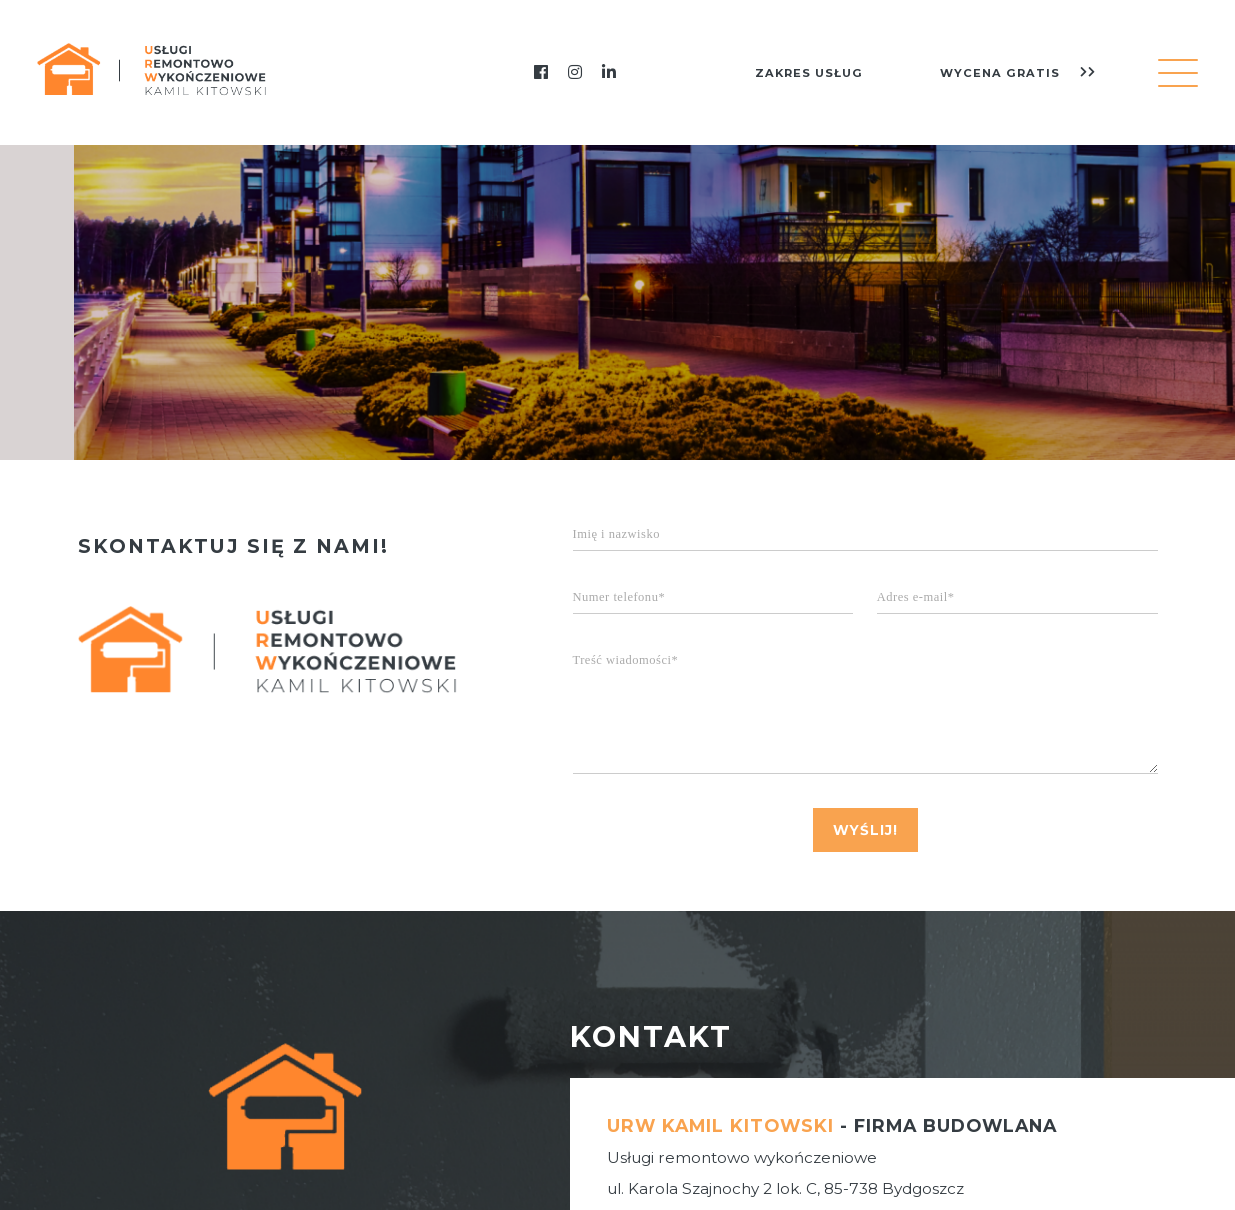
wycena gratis (1018, 73)
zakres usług (809, 73)
